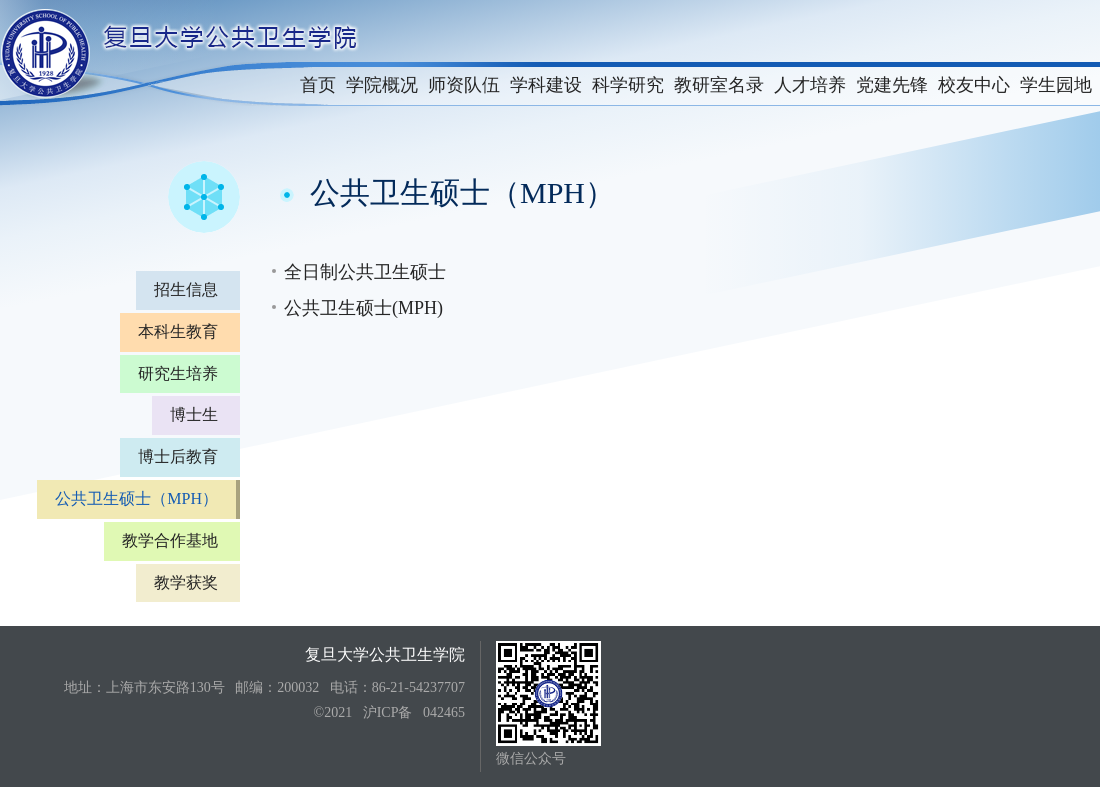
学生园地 (1056, 85)
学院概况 (382, 85)
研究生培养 (178, 373)
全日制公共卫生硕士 (365, 272)
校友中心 (974, 85)
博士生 (194, 414)
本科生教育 (178, 331)
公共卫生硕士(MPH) (363, 308)
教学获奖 (186, 582)
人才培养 (810, 85)
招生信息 (186, 289)
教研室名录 (719, 85)
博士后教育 (178, 456)
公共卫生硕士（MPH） (136, 498)
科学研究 (628, 85)
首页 (318, 85)
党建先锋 (892, 85)
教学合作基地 (170, 540)
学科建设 (546, 85)
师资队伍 (464, 85)
